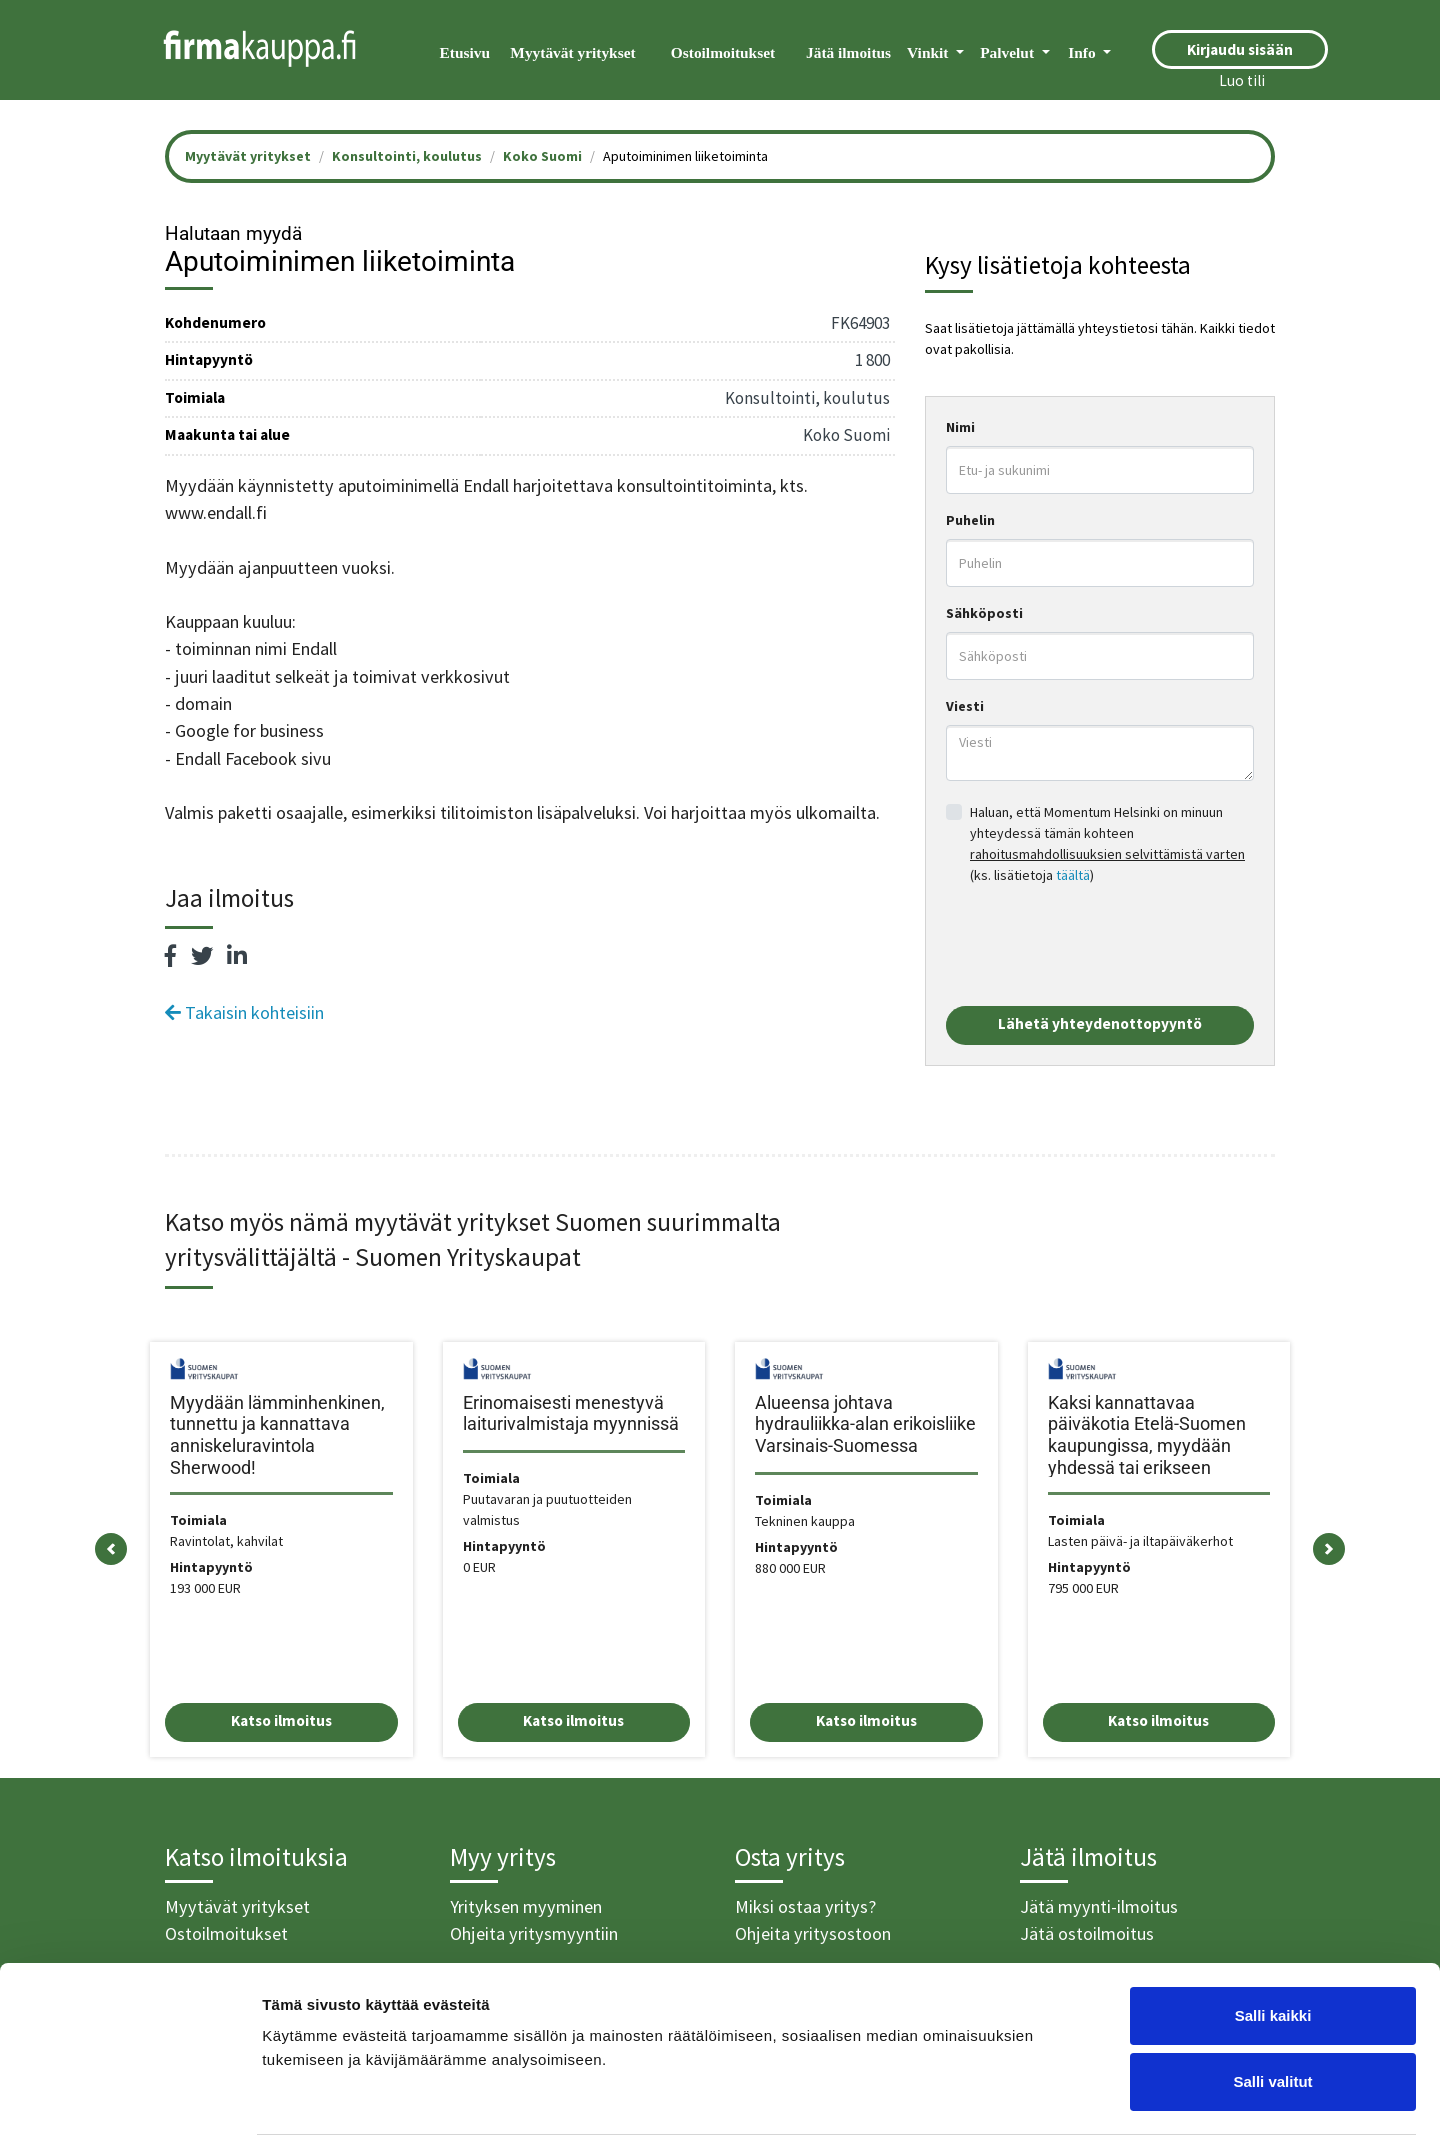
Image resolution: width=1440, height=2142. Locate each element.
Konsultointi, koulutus (407, 156)
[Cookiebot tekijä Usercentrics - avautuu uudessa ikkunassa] (129, 2103)
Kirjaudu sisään (1240, 49)
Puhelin (970, 520)
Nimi (960, 427)
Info (1083, 52)
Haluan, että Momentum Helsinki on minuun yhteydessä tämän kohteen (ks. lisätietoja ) (1107, 843)
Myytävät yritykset (572, 52)
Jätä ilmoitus (848, 52)
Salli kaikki (1273, 1944)
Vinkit (929, 52)
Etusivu (465, 52)
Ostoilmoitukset (723, 52)
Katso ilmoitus (281, 1720)
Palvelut (1009, 52)
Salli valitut (1272, 2010)
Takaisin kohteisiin (244, 1012)
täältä (1073, 875)
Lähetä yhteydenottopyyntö (1100, 1023)
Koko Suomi (542, 156)
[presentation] (1098, 946)
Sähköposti (984, 613)
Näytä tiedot (1069, 2102)
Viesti (965, 706)
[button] (111, 1549)
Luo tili (1242, 80)
